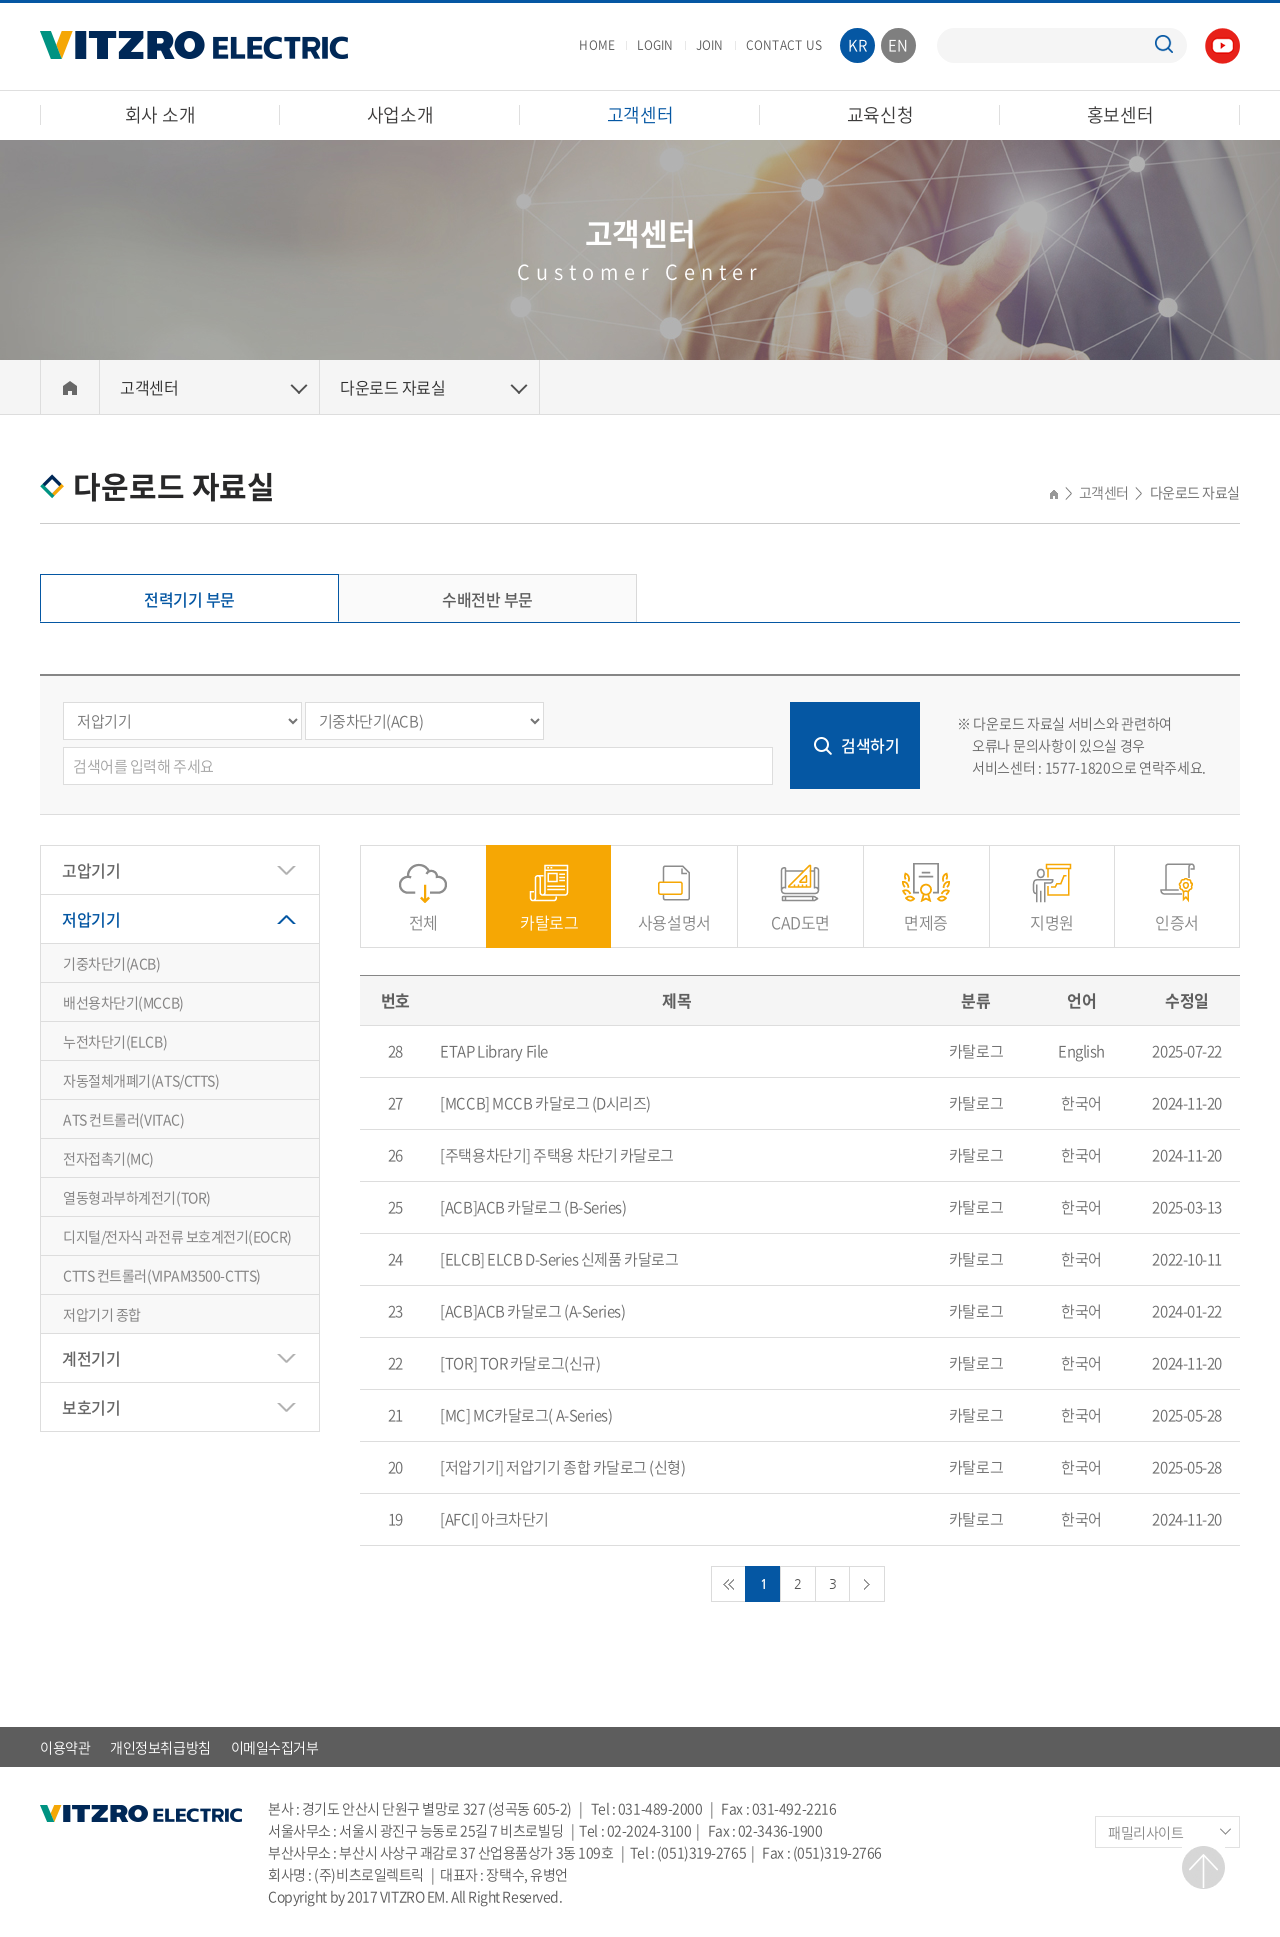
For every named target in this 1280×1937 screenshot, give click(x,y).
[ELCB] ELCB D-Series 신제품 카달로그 (559, 1259)
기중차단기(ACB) (112, 963)
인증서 (1177, 911)
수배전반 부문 (487, 599)
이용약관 (65, 1747)
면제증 (926, 911)
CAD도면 (800, 911)
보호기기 (91, 1407)
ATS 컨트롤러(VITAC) (123, 1119)
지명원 (1052, 911)
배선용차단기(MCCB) (123, 1002)
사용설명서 (674, 911)
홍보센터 (1120, 114)
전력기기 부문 (189, 599)
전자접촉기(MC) (108, 1158)
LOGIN (655, 45)
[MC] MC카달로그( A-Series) (526, 1415)
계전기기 (91, 1358)
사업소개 (400, 114)
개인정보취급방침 (160, 1747)
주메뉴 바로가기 (0, 0)
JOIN (710, 45)
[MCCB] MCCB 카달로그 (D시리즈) (545, 1103)
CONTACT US (784, 45)
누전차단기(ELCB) (115, 1041)
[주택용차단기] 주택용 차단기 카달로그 (557, 1155)
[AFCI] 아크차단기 (494, 1519)
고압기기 (91, 870)
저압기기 (91, 919)
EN (898, 45)
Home (70, 387)
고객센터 (640, 114)
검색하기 (870, 745)
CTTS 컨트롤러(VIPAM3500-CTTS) (162, 1275)
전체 (423, 911)
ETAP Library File (493, 1051)
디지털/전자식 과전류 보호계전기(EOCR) (177, 1236)
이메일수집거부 (275, 1747)
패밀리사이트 (1145, 1832)
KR (858, 45)
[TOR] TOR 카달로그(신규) (520, 1363)
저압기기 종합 (102, 1314)
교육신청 (880, 114)
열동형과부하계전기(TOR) (137, 1197)
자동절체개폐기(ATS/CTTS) (141, 1080)
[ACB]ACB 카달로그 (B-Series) (533, 1207)
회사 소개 (160, 114)
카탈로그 (549, 911)
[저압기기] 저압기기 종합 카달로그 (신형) (562, 1467)
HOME (597, 45)
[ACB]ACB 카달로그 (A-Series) (532, 1311)
